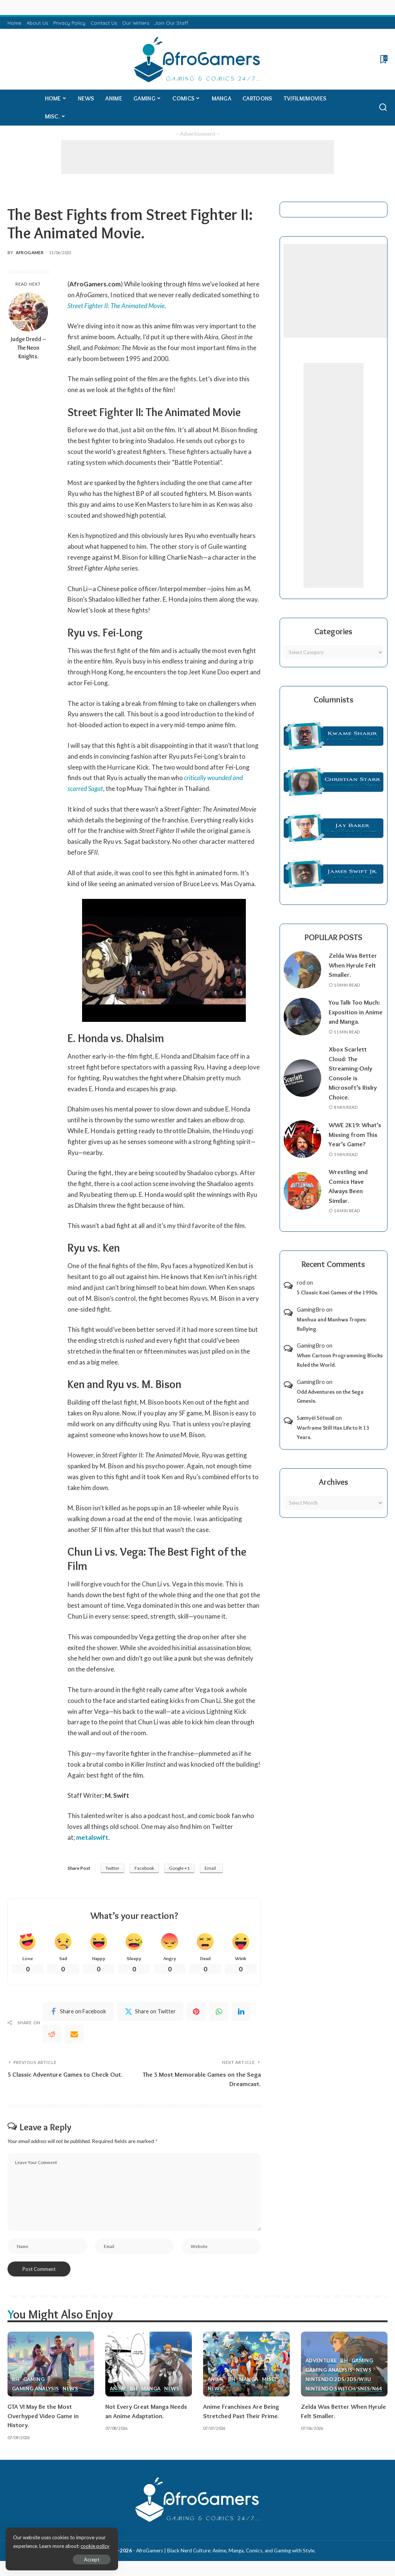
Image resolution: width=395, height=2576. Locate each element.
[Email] (74, 2034)
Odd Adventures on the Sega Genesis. (330, 1396)
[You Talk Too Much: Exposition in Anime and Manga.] (302, 1016)
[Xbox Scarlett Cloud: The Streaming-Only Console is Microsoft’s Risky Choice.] (302, 1078)
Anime (118, 2389)
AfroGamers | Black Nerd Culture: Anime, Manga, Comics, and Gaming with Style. (226, 2551)
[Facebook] (78, 2011)
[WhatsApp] (218, 2011)
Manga (151, 2389)
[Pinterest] (196, 2011)
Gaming (34, 2379)
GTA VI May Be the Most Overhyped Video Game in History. (43, 2416)
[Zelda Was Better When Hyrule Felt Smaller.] (302, 969)
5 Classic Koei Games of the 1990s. (337, 1292)
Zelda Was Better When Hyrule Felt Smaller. (353, 965)
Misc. (269, 2379)
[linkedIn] (241, 2011)
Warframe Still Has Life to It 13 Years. (333, 1432)
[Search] (383, 108)
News (70, 2389)
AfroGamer (29, 252)
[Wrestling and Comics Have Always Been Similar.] (302, 1191)
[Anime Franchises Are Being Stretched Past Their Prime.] (246, 2364)
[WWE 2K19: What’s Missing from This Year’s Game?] (302, 1139)
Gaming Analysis (35, 2389)
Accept (91, 2560)
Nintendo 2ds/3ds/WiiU (338, 2379)
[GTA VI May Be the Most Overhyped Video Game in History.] (50, 2364)
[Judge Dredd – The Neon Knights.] (28, 311)
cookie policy (95, 2546)
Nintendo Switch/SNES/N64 (343, 2389)
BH (15, 2379)
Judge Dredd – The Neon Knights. (28, 347)
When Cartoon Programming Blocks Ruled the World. (340, 1360)
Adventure (321, 2360)
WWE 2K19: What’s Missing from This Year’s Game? (355, 1134)
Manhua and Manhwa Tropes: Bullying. (332, 1324)
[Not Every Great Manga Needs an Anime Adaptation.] (148, 2364)
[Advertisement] (197, 157)
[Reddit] (51, 2034)
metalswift (92, 1837)
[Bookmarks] (383, 59)
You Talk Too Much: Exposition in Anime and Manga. (356, 1012)
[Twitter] (150, 2011)
